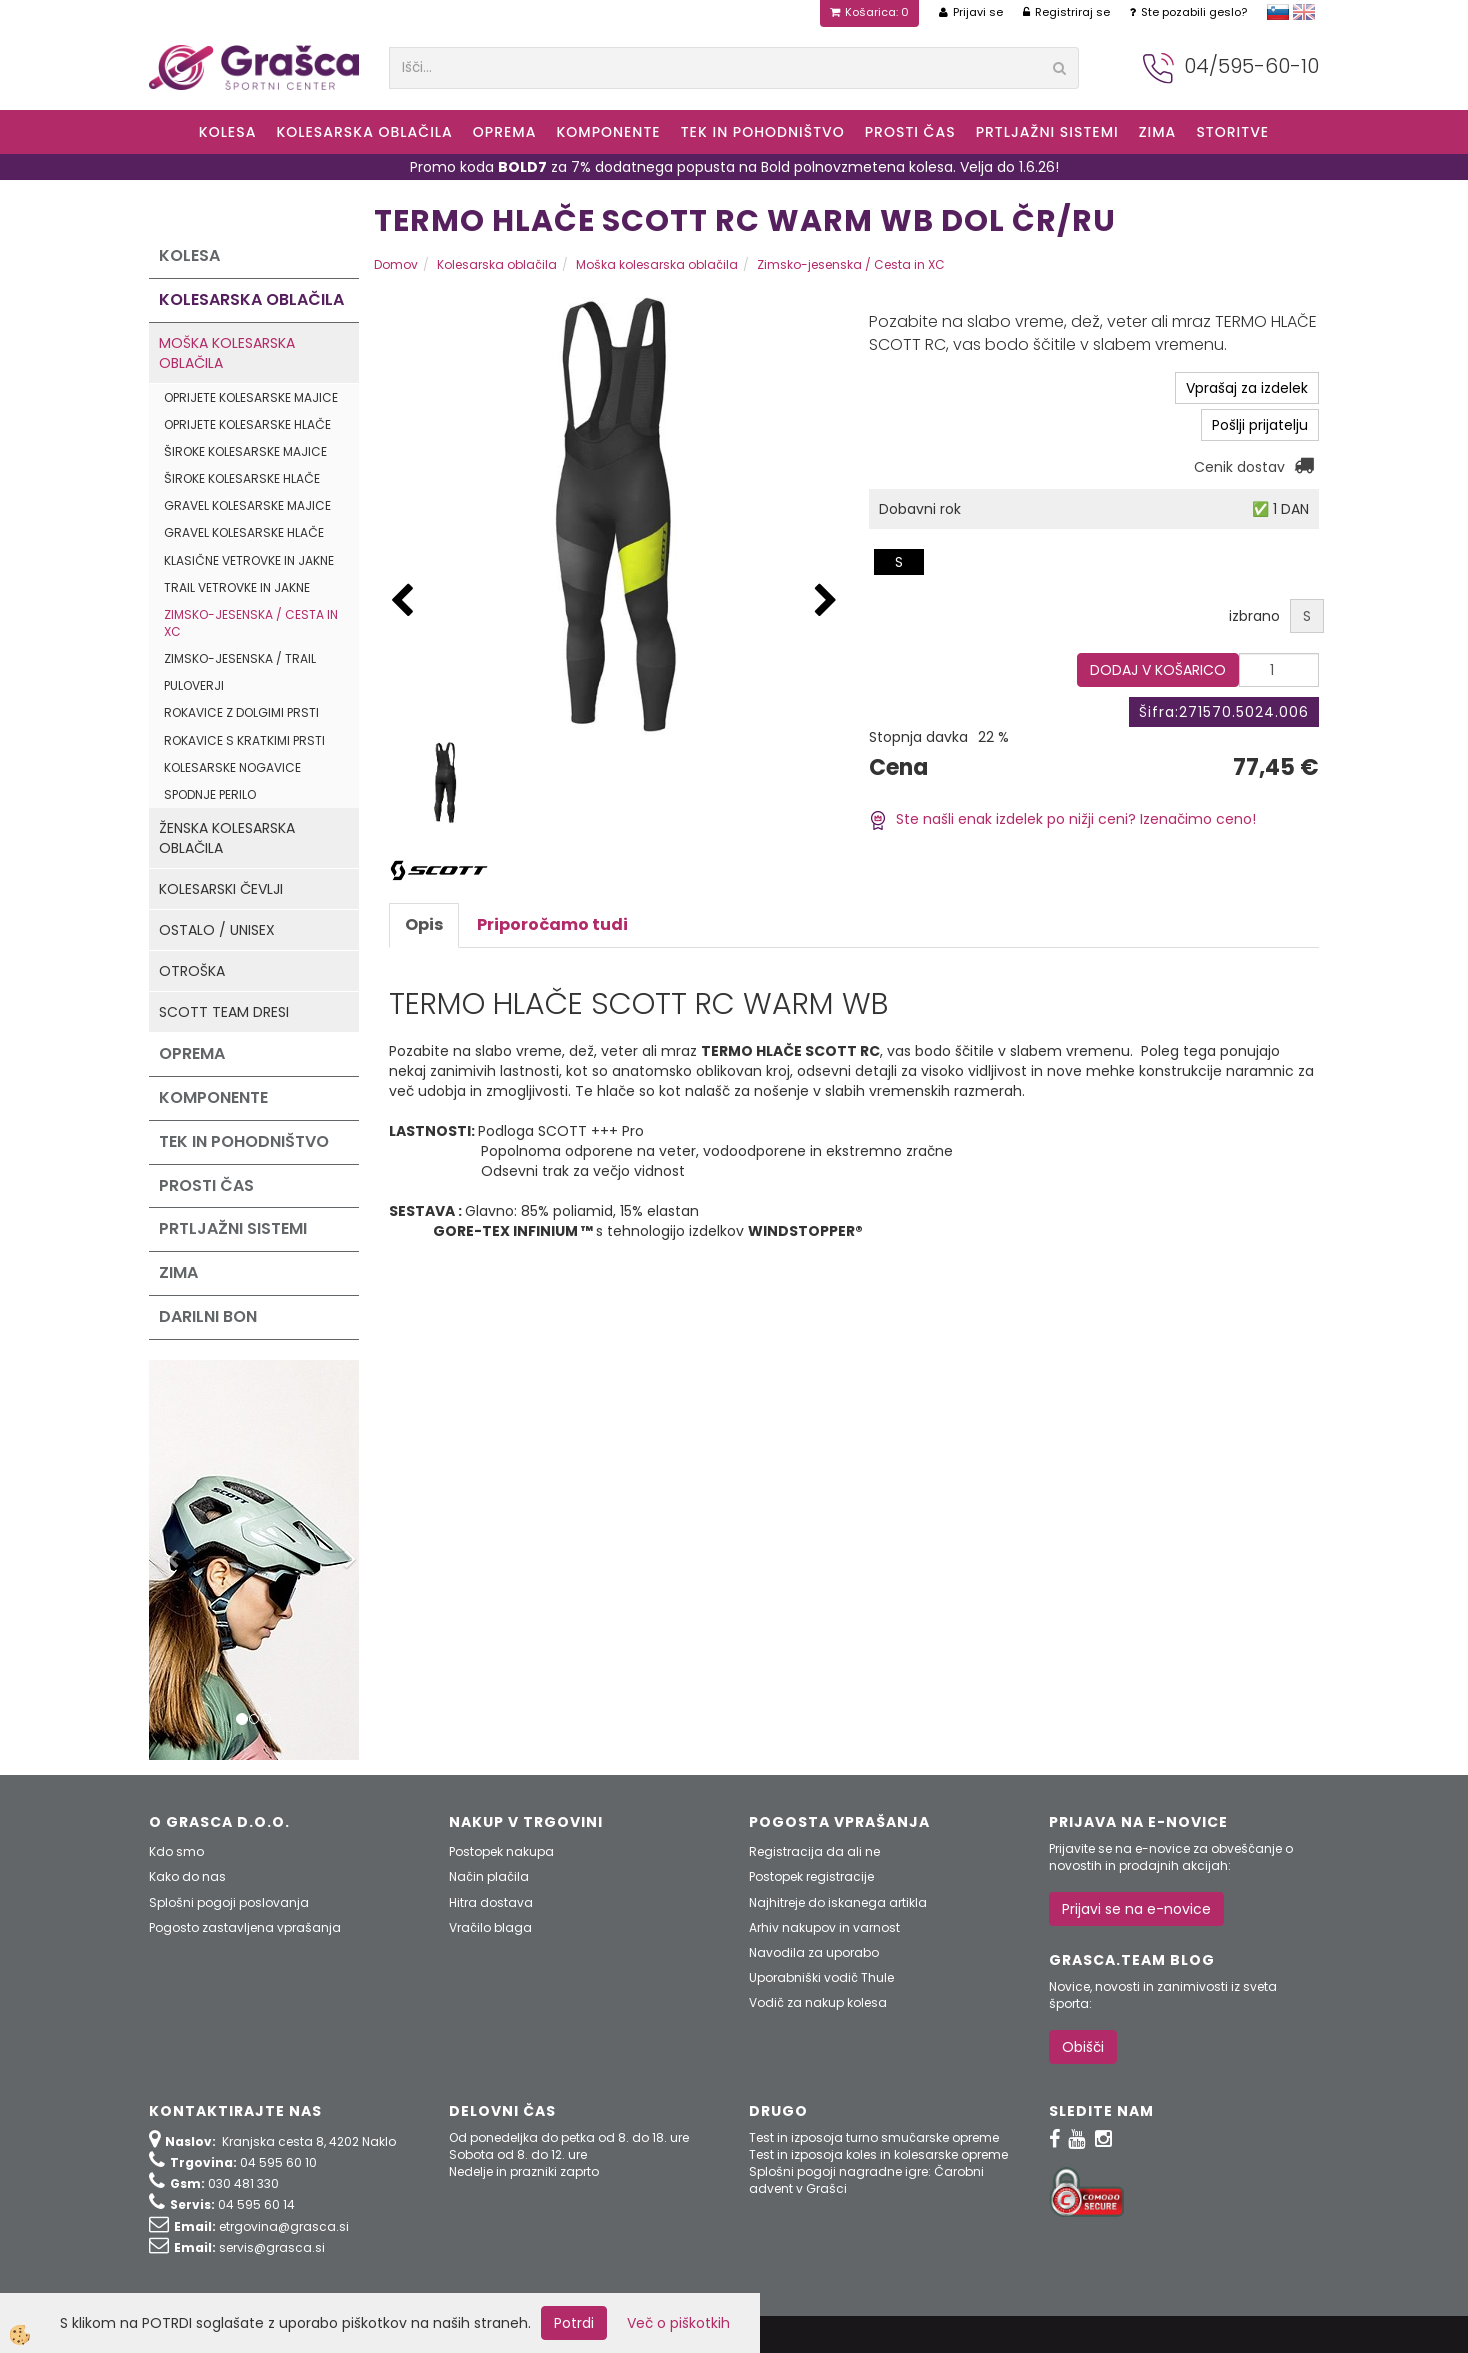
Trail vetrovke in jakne (237, 587)
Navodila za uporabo (814, 1952)
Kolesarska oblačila (364, 132)
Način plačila (489, 1876)
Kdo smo (176, 1851)
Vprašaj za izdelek (1247, 388)
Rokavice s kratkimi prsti (244, 740)
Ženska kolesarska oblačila (227, 838)
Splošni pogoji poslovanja (229, 1902)
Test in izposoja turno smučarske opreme (874, 2137)
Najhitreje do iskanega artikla (838, 1902)
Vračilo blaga (490, 1927)
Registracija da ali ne (814, 1851)
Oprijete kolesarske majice (251, 397)
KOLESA (228, 132)
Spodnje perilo (210, 794)
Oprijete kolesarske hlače (247, 424)
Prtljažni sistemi (1047, 132)
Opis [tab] (424, 924)
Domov (396, 264)
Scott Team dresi (224, 1012)
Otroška (192, 971)
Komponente (608, 132)
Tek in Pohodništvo (763, 132)
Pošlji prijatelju (1260, 425)
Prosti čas (910, 132)
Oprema (505, 132)
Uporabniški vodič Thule (821, 1977)
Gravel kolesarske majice (247, 505)
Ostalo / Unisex (217, 930)
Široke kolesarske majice (245, 451)
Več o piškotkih (678, 2323)
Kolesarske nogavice (232, 767)
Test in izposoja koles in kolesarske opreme (878, 2154)
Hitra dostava (491, 1902)
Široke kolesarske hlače (242, 478)
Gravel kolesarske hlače (244, 532)
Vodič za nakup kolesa (818, 2002)
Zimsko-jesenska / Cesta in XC (251, 623)
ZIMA (1158, 132)
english (1304, 12)
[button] (826, 601)
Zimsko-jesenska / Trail (240, 658)
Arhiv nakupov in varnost (824, 1927)
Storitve (1232, 132)
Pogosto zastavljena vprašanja (245, 1927)
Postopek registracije (811, 1876)
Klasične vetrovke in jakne (249, 560)
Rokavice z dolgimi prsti (241, 712)
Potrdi (574, 2323)
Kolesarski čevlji (221, 889)
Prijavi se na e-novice (1136, 1909)
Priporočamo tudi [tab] (552, 924)
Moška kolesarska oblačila (227, 353)
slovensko (1278, 12)
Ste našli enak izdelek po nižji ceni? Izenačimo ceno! (1062, 819)
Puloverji (194, 685)
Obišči (1083, 2047)
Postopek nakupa (501, 1851)
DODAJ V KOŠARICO (1158, 670)
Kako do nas (187, 1876)
